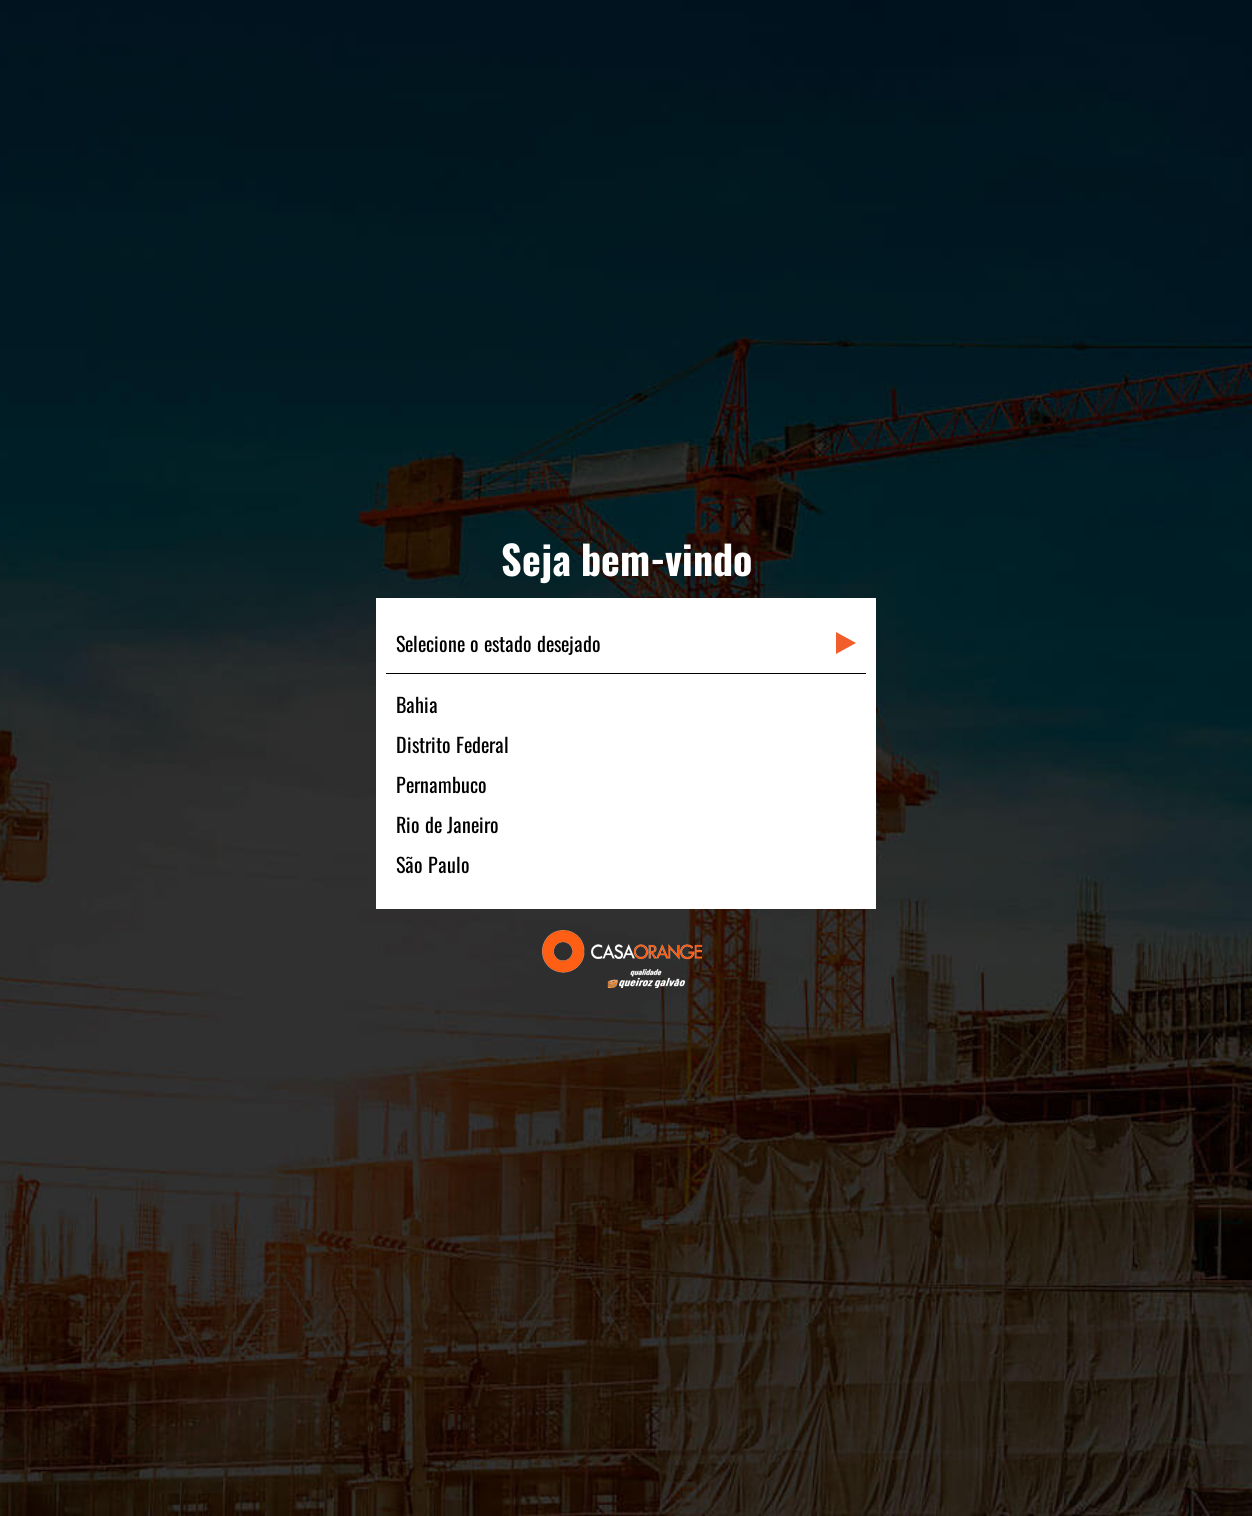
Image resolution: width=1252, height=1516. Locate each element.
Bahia (417, 704)
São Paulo (433, 864)
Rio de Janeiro (447, 824)
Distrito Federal (452, 744)
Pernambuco (441, 784)
